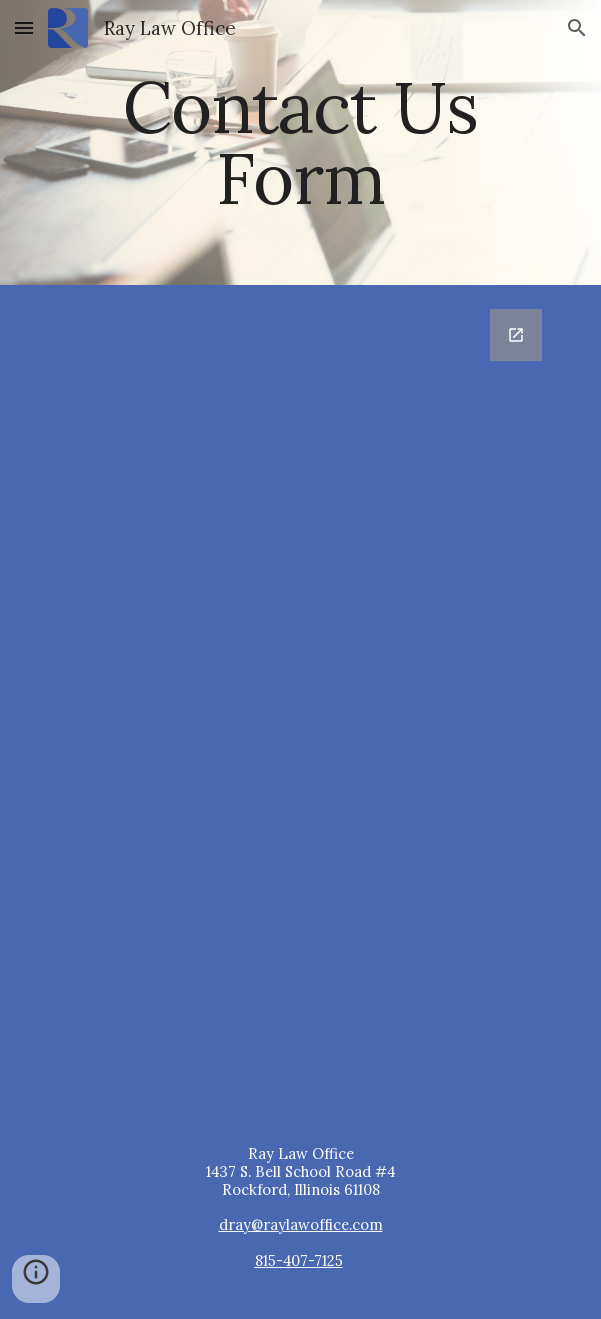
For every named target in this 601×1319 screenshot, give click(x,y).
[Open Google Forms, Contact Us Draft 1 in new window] (516, 335)
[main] (300, 142)
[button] (24, 27)
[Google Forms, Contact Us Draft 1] (300, 699)
